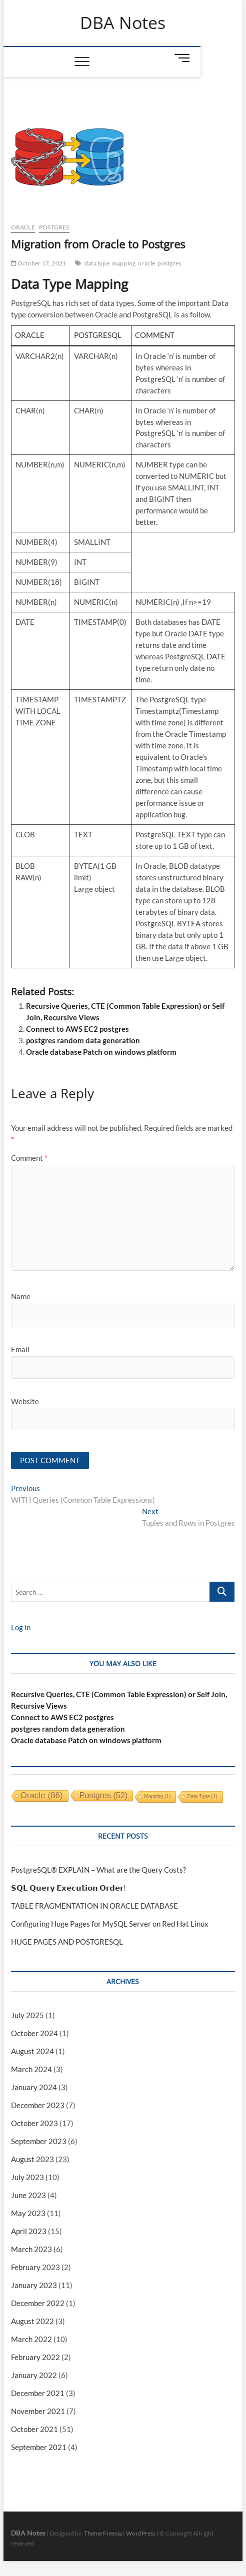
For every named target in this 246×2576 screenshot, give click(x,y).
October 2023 (34, 2123)
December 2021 (37, 2393)
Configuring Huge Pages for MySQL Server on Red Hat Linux (109, 1923)
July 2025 (27, 2015)
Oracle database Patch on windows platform (101, 1051)
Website (25, 1401)
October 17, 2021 (38, 263)
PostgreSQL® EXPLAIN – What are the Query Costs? (98, 1869)
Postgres (54, 227)
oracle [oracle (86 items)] (41, 1795)
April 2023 (28, 2231)
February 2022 (35, 2357)
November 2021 (38, 2411)
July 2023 (27, 2177)
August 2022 (32, 2321)
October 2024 (34, 2033)
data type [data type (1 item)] (202, 1796)
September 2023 (38, 2141)
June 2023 (28, 2195)
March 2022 (31, 2339)
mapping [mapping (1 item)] (157, 1796)
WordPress (141, 2533)
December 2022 (37, 2303)
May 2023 (28, 2213)
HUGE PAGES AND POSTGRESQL (67, 1941)
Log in (20, 1627)
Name (20, 1296)
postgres (169, 263)
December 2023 (37, 2105)
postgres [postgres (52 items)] (104, 1795)
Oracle (23, 227)
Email (20, 1349)
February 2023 (35, 2267)
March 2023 (31, 2249)
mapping (124, 263)
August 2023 (32, 2159)
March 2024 (31, 2069)
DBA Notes (123, 22)
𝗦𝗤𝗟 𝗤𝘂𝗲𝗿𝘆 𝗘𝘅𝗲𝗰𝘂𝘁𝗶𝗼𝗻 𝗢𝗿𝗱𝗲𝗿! (68, 1887)
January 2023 (34, 2285)
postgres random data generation (83, 1040)
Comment (29, 1157)
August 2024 (32, 2051)
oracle (146, 263)
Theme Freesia (103, 2533)
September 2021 (38, 2447)
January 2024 (34, 2087)
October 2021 (34, 2429)
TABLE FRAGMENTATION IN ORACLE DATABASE (94, 1905)
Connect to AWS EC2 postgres (77, 1028)
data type (97, 263)
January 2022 (34, 2375)
